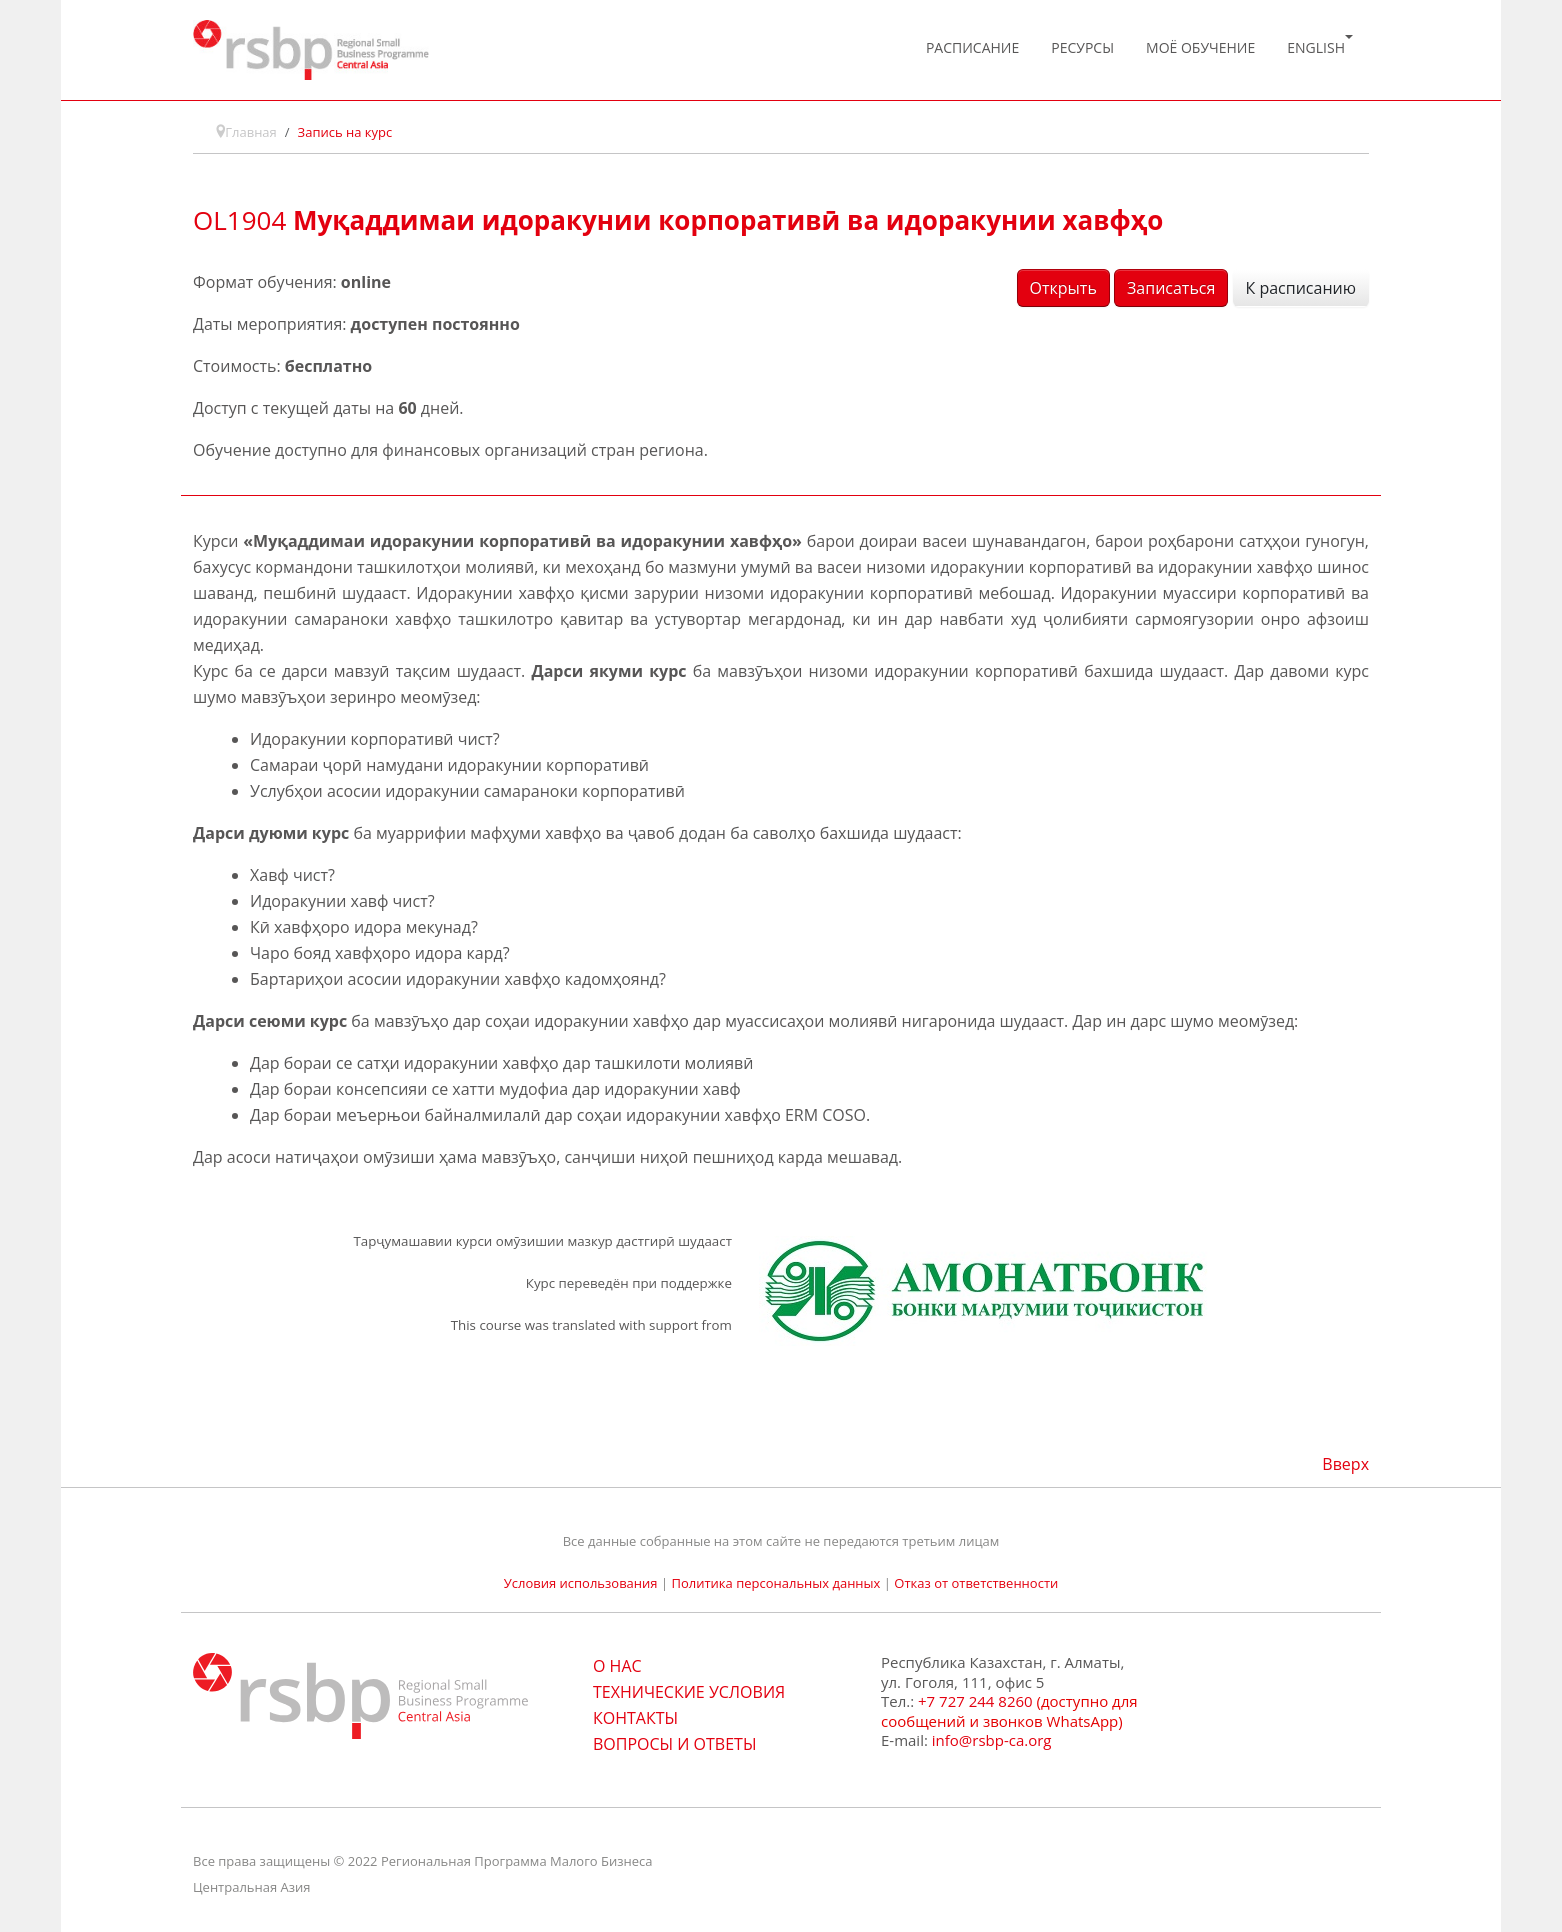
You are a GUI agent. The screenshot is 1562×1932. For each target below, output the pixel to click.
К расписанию (1301, 288)
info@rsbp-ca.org (992, 1740)
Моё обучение (1200, 47)
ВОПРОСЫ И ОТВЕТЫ (674, 1744)
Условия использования (581, 1583)
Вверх (1345, 1464)
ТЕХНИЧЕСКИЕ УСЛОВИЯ (689, 1692)
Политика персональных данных (775, 1583)
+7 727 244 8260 (975, 1701)
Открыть (1063, 288)
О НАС (617, 1666)
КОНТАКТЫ (635, 1718)
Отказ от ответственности (976, 1583)
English (1320, 46)
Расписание (972, 47)
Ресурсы (1082, 47)
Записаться (1171, 288)
